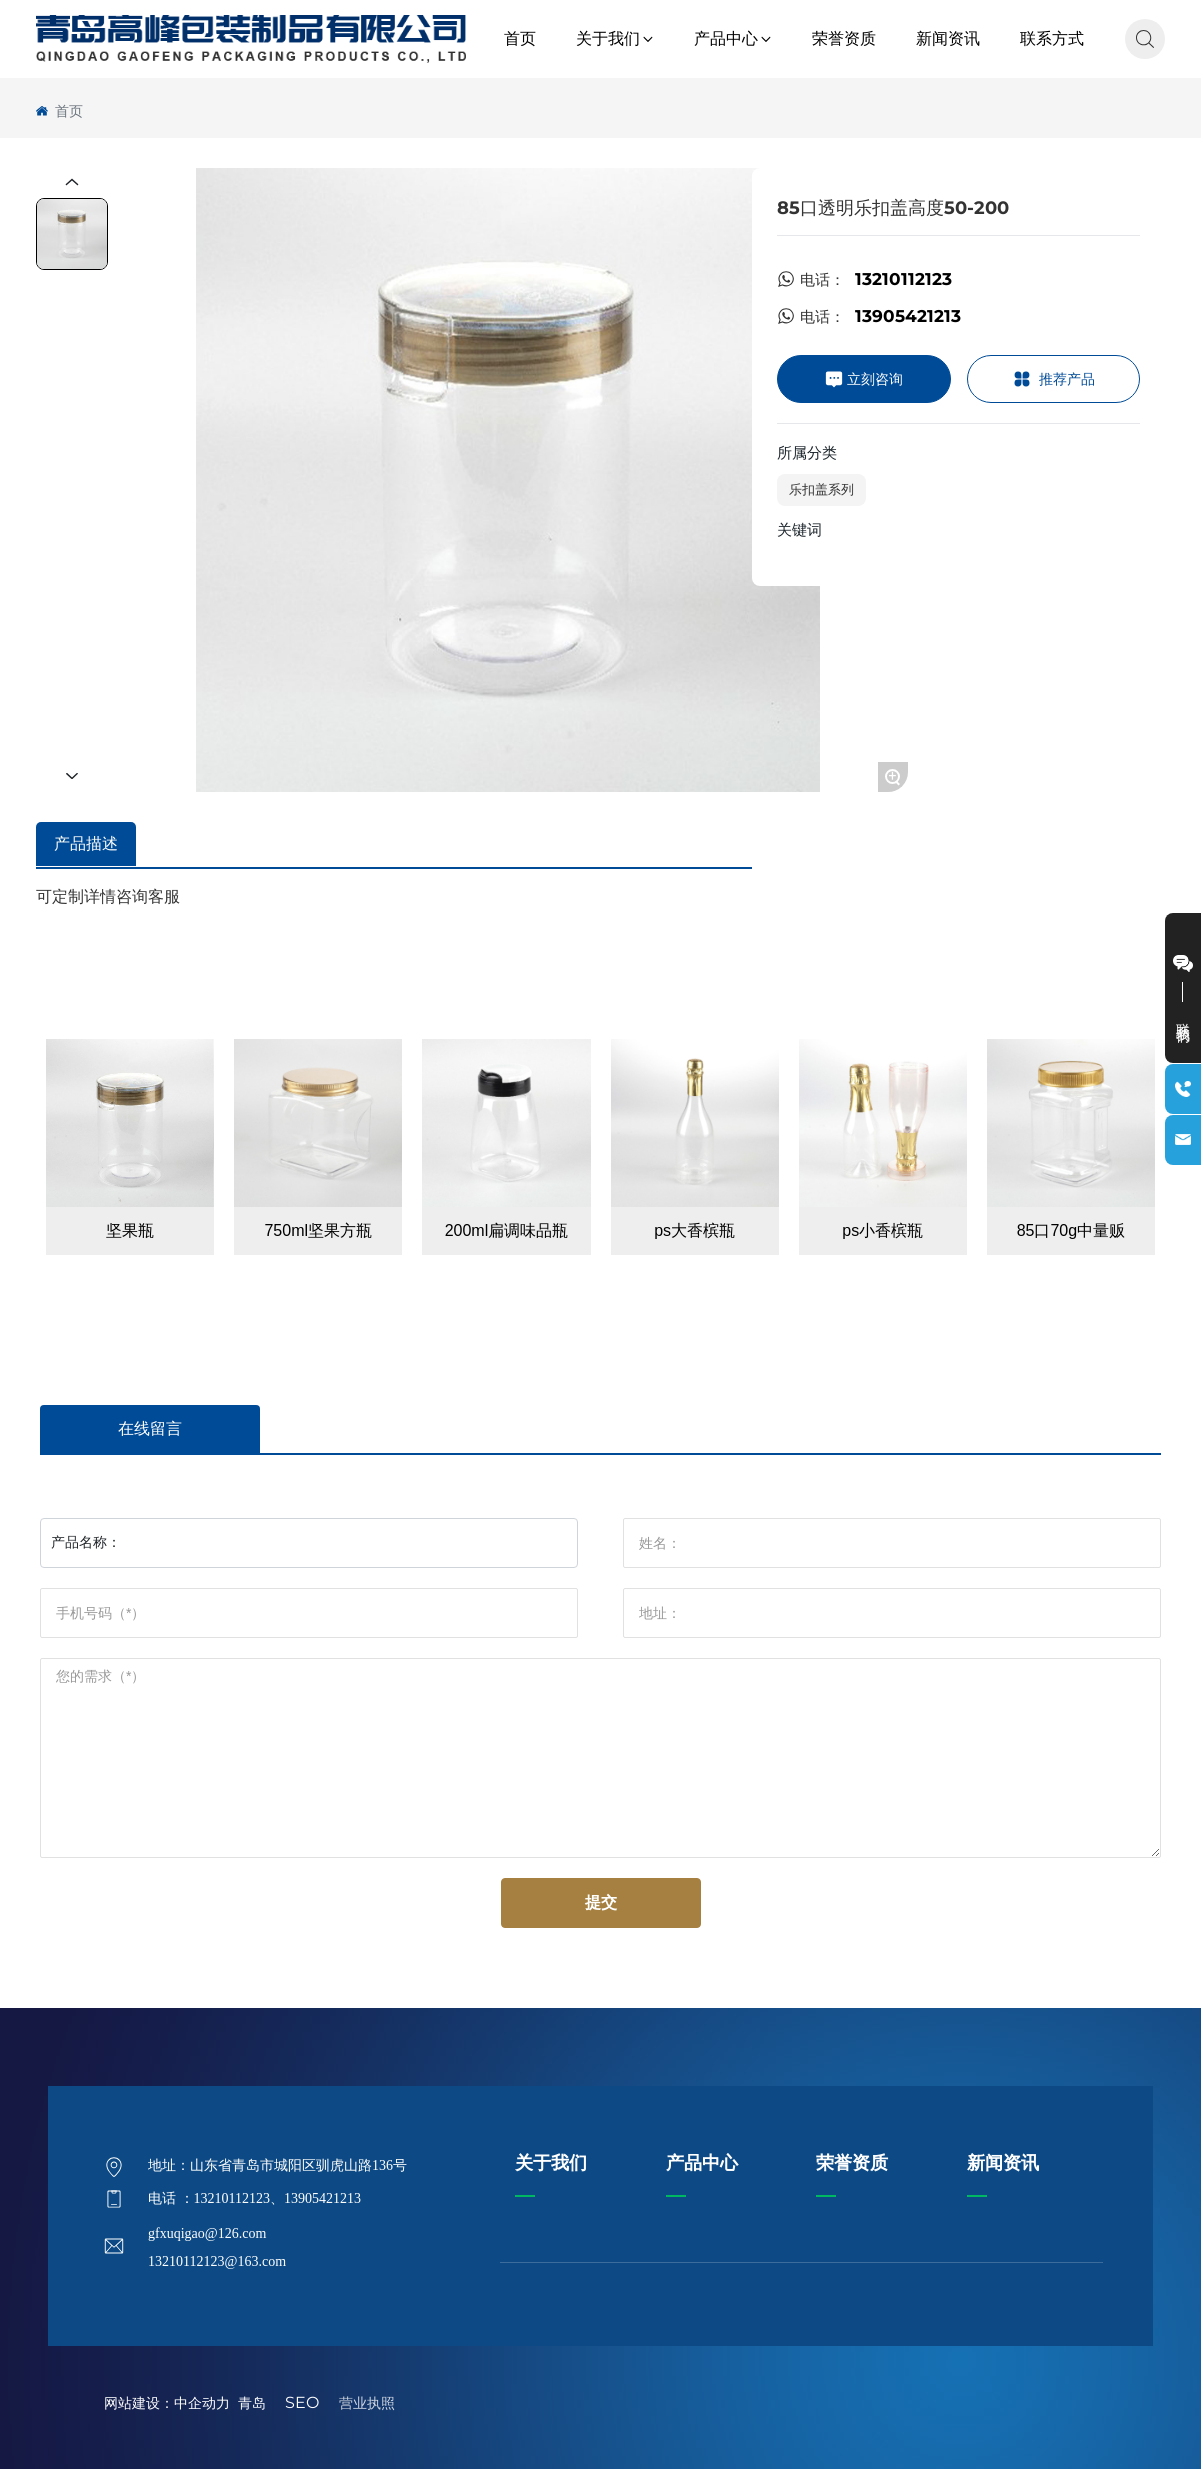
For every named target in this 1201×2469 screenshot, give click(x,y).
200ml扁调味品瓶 (507, 1230)
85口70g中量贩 (1071, 1230)
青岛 (256, 2403)
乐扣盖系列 (821, 489)
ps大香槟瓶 (694, 1230)
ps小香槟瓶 (882, 1230)
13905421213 (908, 316)
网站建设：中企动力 (167, 2403)
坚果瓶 (130, 1230)
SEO (302, 2402)
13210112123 (903, 279)
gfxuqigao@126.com (207, 2233)
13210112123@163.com (217, 2261)
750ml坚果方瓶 (318, 1230)
